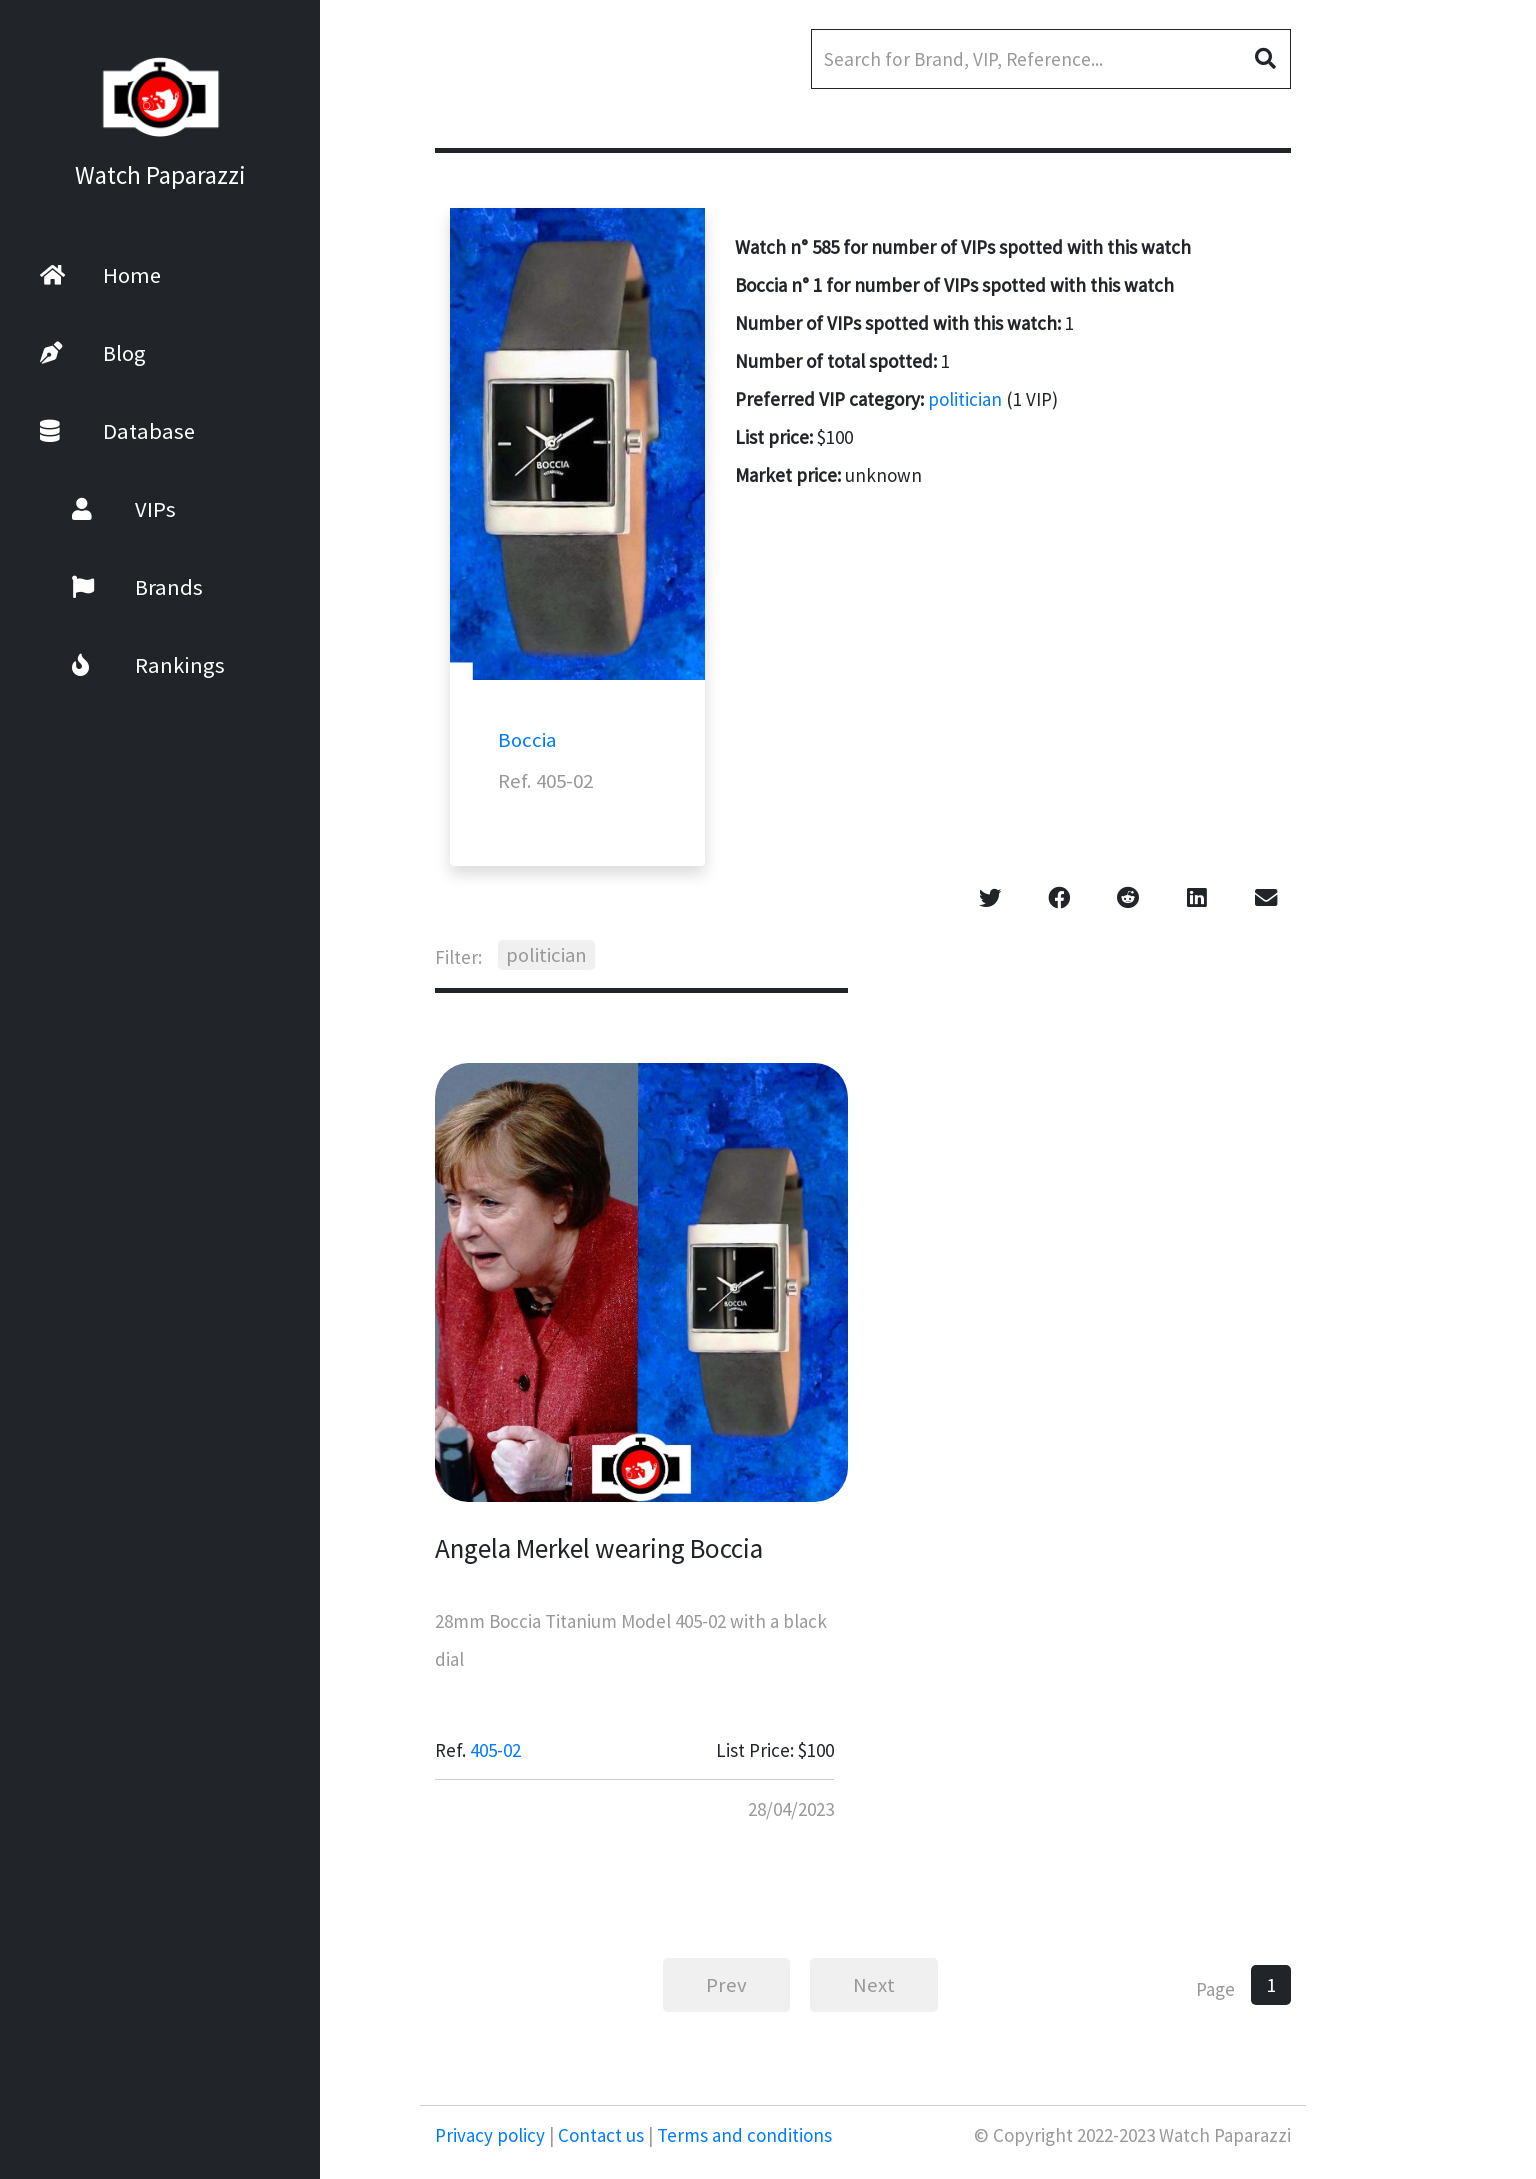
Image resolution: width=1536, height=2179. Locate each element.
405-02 (495, 1750)
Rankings (122, 665)
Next (874, 1985)
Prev (726, 1985)
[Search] (1051, 59)
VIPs (98, 509)
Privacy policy (492, 2135)
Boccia (527, 740)
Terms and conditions (742, 2135)
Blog (93, 353)
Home (100, 275)
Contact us (601, 2135)
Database (117, 431)
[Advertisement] (1421, 530)
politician (965, 399)
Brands (111, 587)
